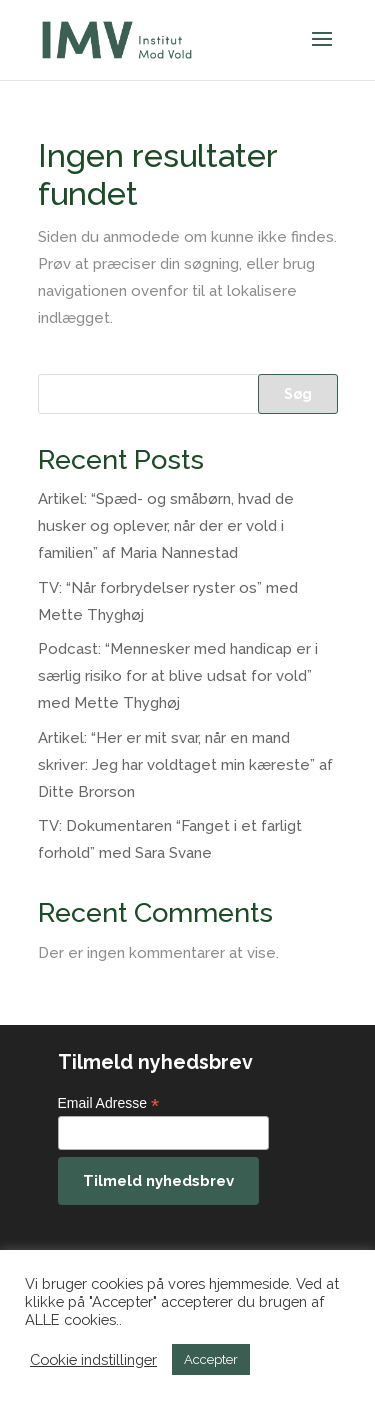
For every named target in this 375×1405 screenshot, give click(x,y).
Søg (298, 394)
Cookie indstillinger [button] (93, 1359)
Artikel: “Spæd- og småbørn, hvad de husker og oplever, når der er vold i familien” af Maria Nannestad (166, 526)
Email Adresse (109, 1103)
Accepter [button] (211, 1359)
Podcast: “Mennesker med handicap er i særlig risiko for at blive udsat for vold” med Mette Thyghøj (178, 676)
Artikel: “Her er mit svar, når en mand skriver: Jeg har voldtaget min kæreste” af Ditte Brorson (185, 765)
